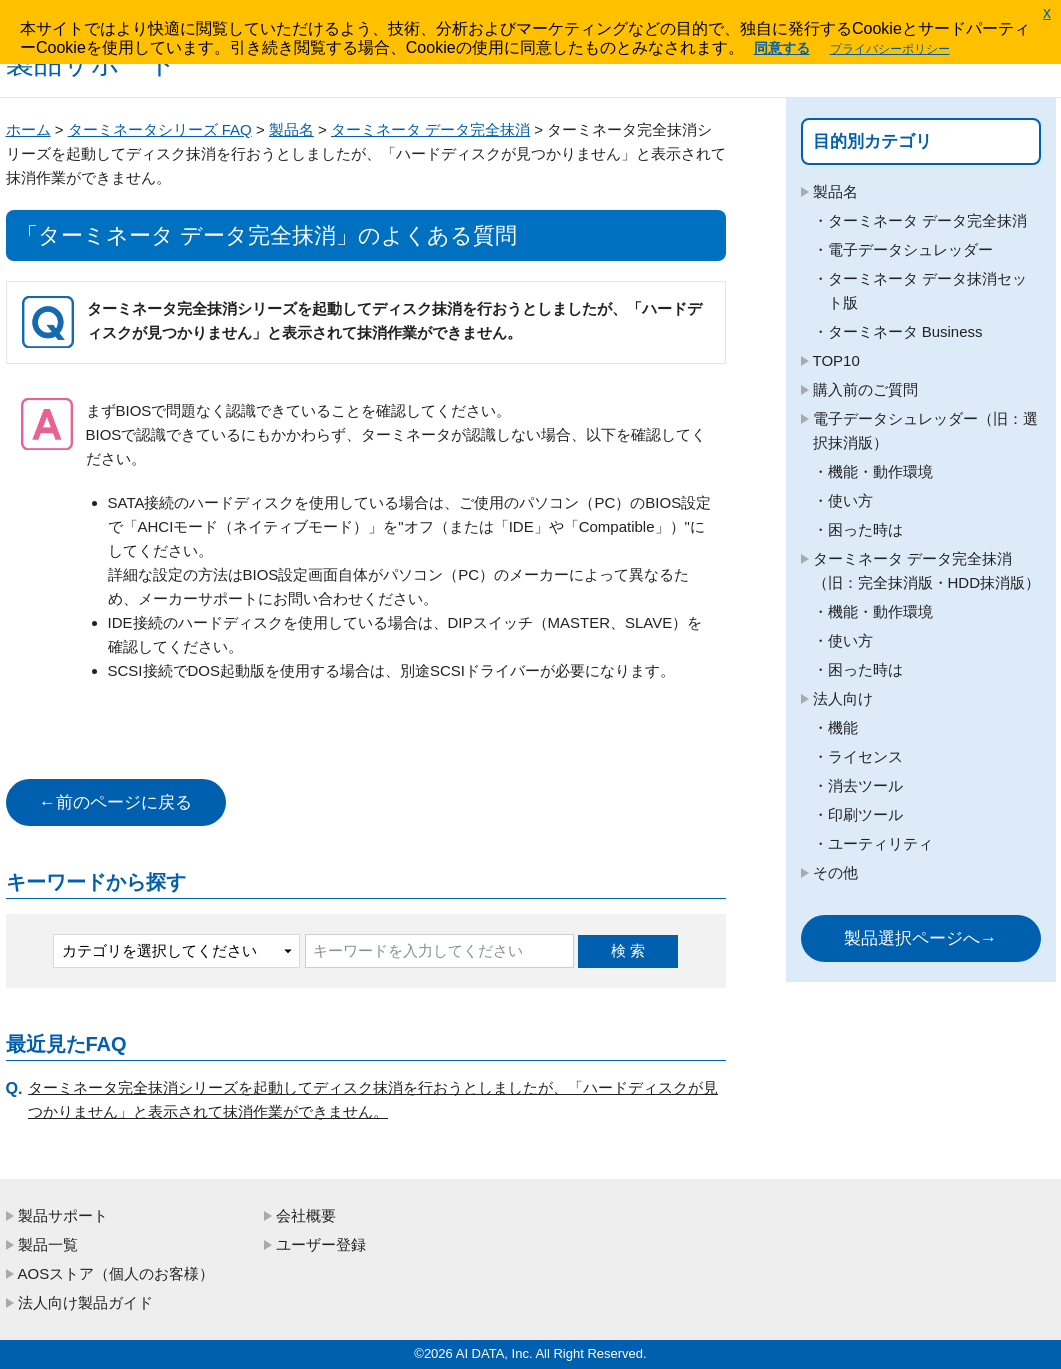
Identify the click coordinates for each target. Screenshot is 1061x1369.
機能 (843, 727)
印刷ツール (865, 814)
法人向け (843, 698)
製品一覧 (48, 1244)
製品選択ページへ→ (920, 938)
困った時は (865, 529)
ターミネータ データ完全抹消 (430, 129)
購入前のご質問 (865, 389)
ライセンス (865, 756)
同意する (782, 48)
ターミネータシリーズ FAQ (160, 129)
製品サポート (63, 1215)
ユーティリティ (880, 843)
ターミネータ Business (905, 331)
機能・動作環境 (880, 471)
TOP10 (836, 360)
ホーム (28, 129)
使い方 (850, 500)
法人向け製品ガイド (85, 1302)
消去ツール (865, 785)
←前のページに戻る (115, 802)
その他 (835, 872)
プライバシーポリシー (890, 49)
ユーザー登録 (321, 1244)
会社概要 (306, 1215)
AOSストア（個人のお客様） (116, 1273)
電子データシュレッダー (910, 249)
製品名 (291, 129)
